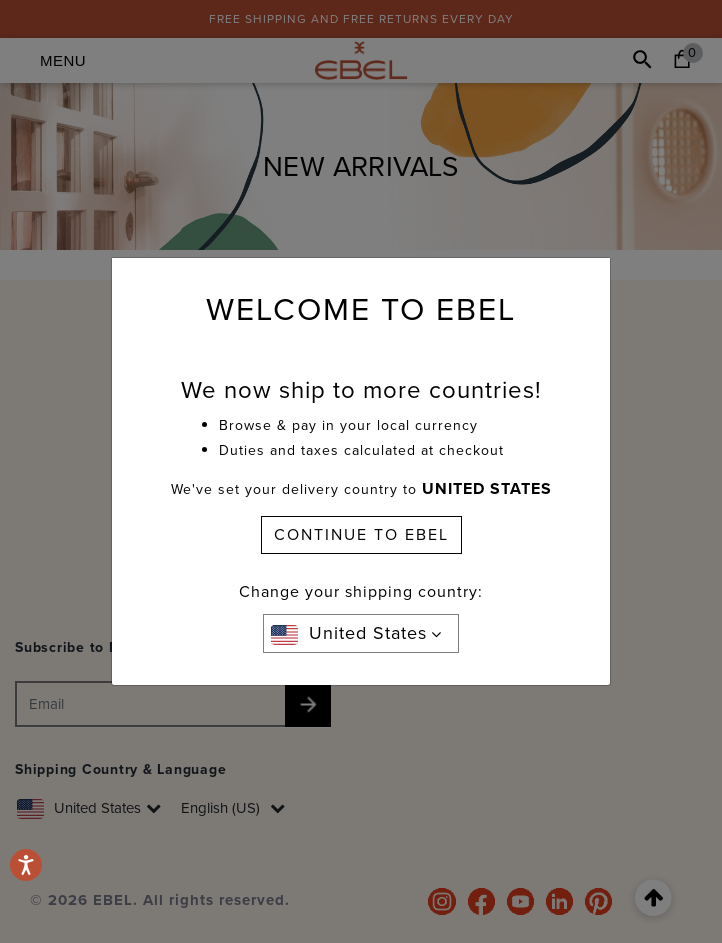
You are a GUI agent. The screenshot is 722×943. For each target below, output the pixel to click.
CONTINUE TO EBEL (361, 534)
